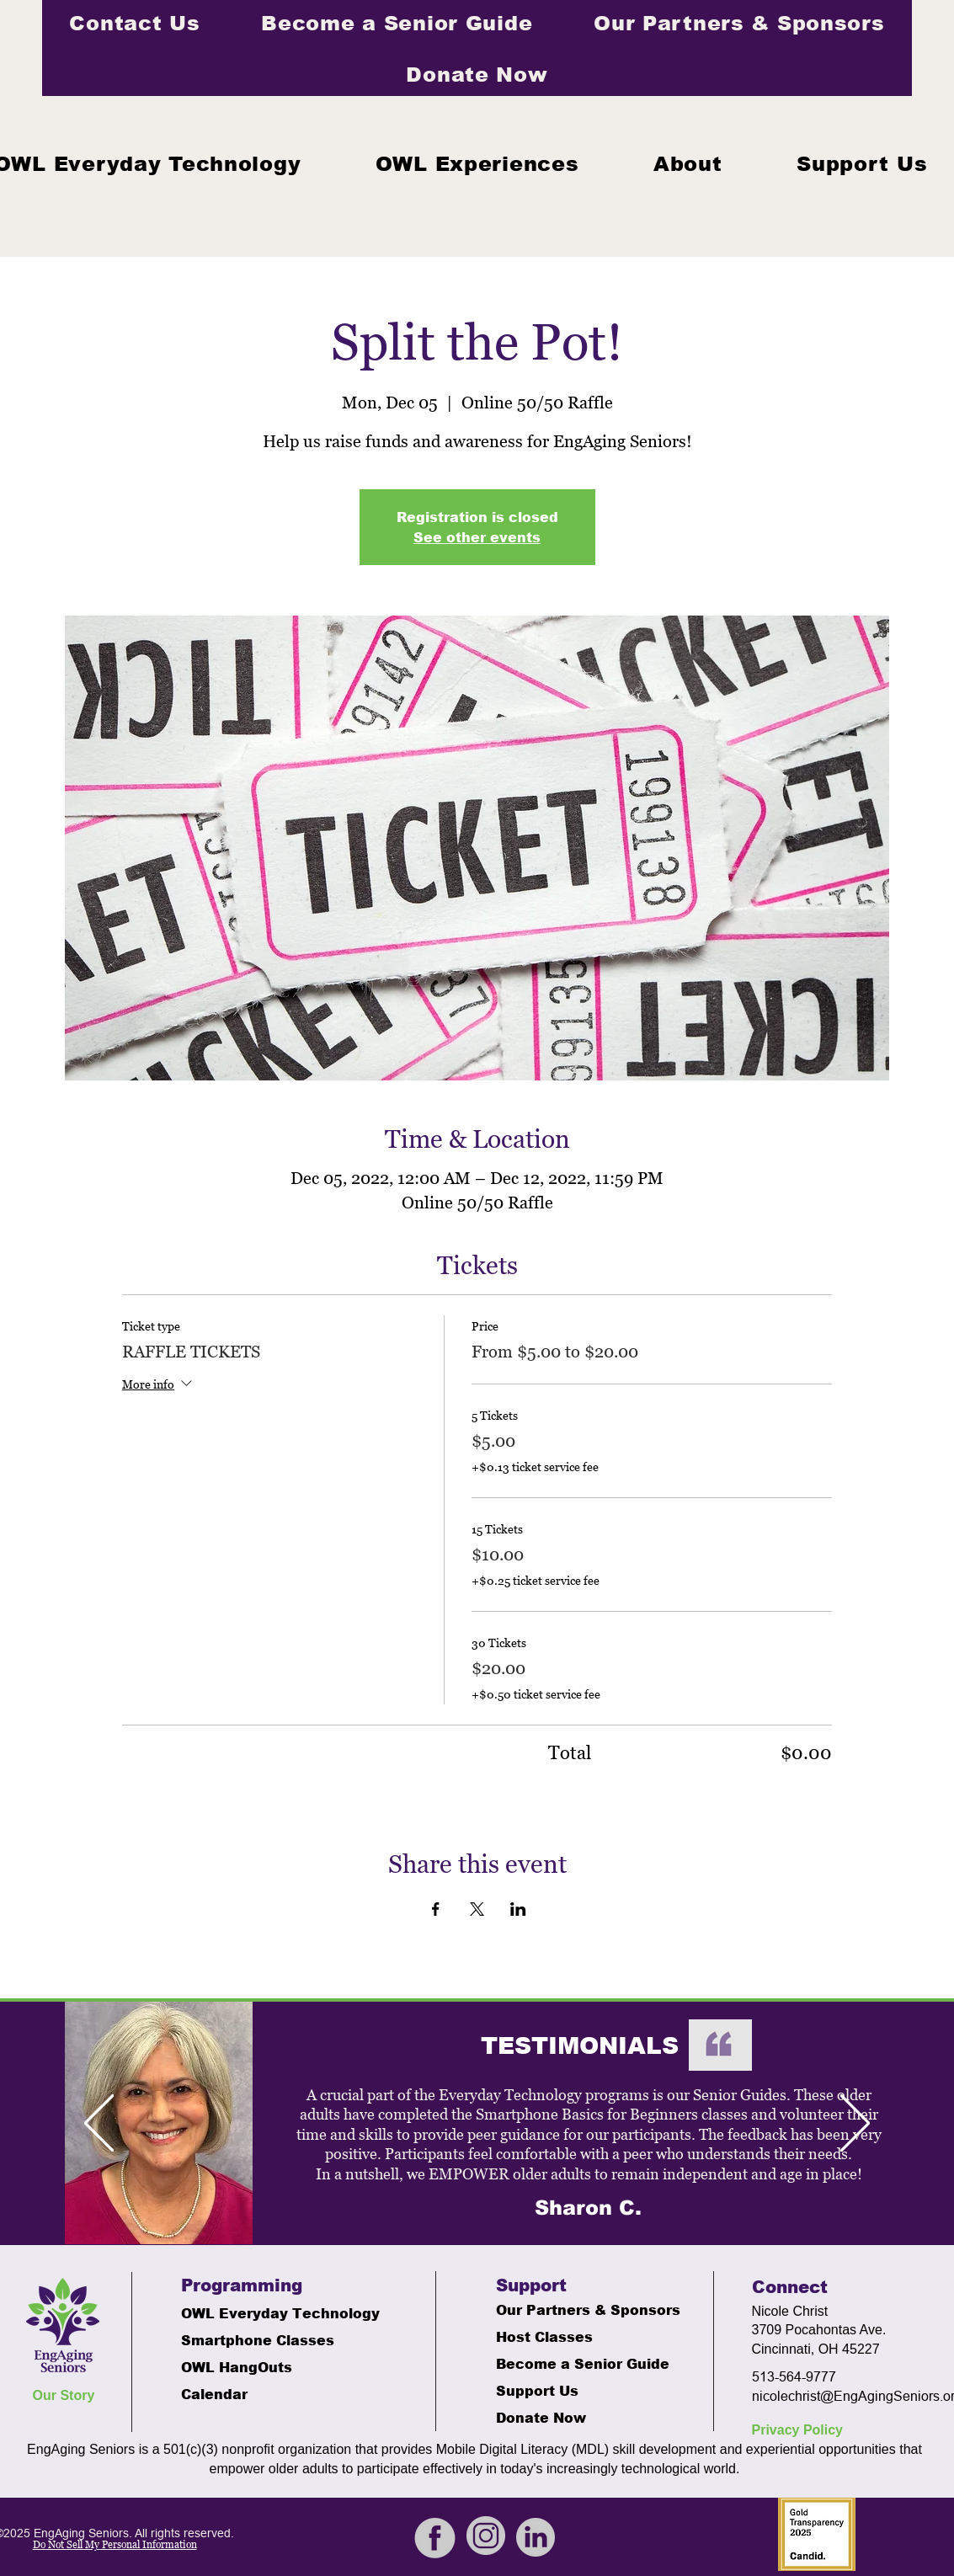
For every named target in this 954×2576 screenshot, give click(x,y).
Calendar (214, 2393)
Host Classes (544, 2336)
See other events (477, 537)
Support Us (537, 2390)
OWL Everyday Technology (265, 2313)
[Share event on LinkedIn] (518, 1909)
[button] (477, 163)
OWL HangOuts (236, 2366)
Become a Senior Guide (580, 2363)
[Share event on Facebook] (436, 1909)
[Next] (855, 2124)
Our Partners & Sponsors (580, 2309)
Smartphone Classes (257, 2339)
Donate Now (541, 2417)
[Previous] (99, 2124)
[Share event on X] (477, 1909)
